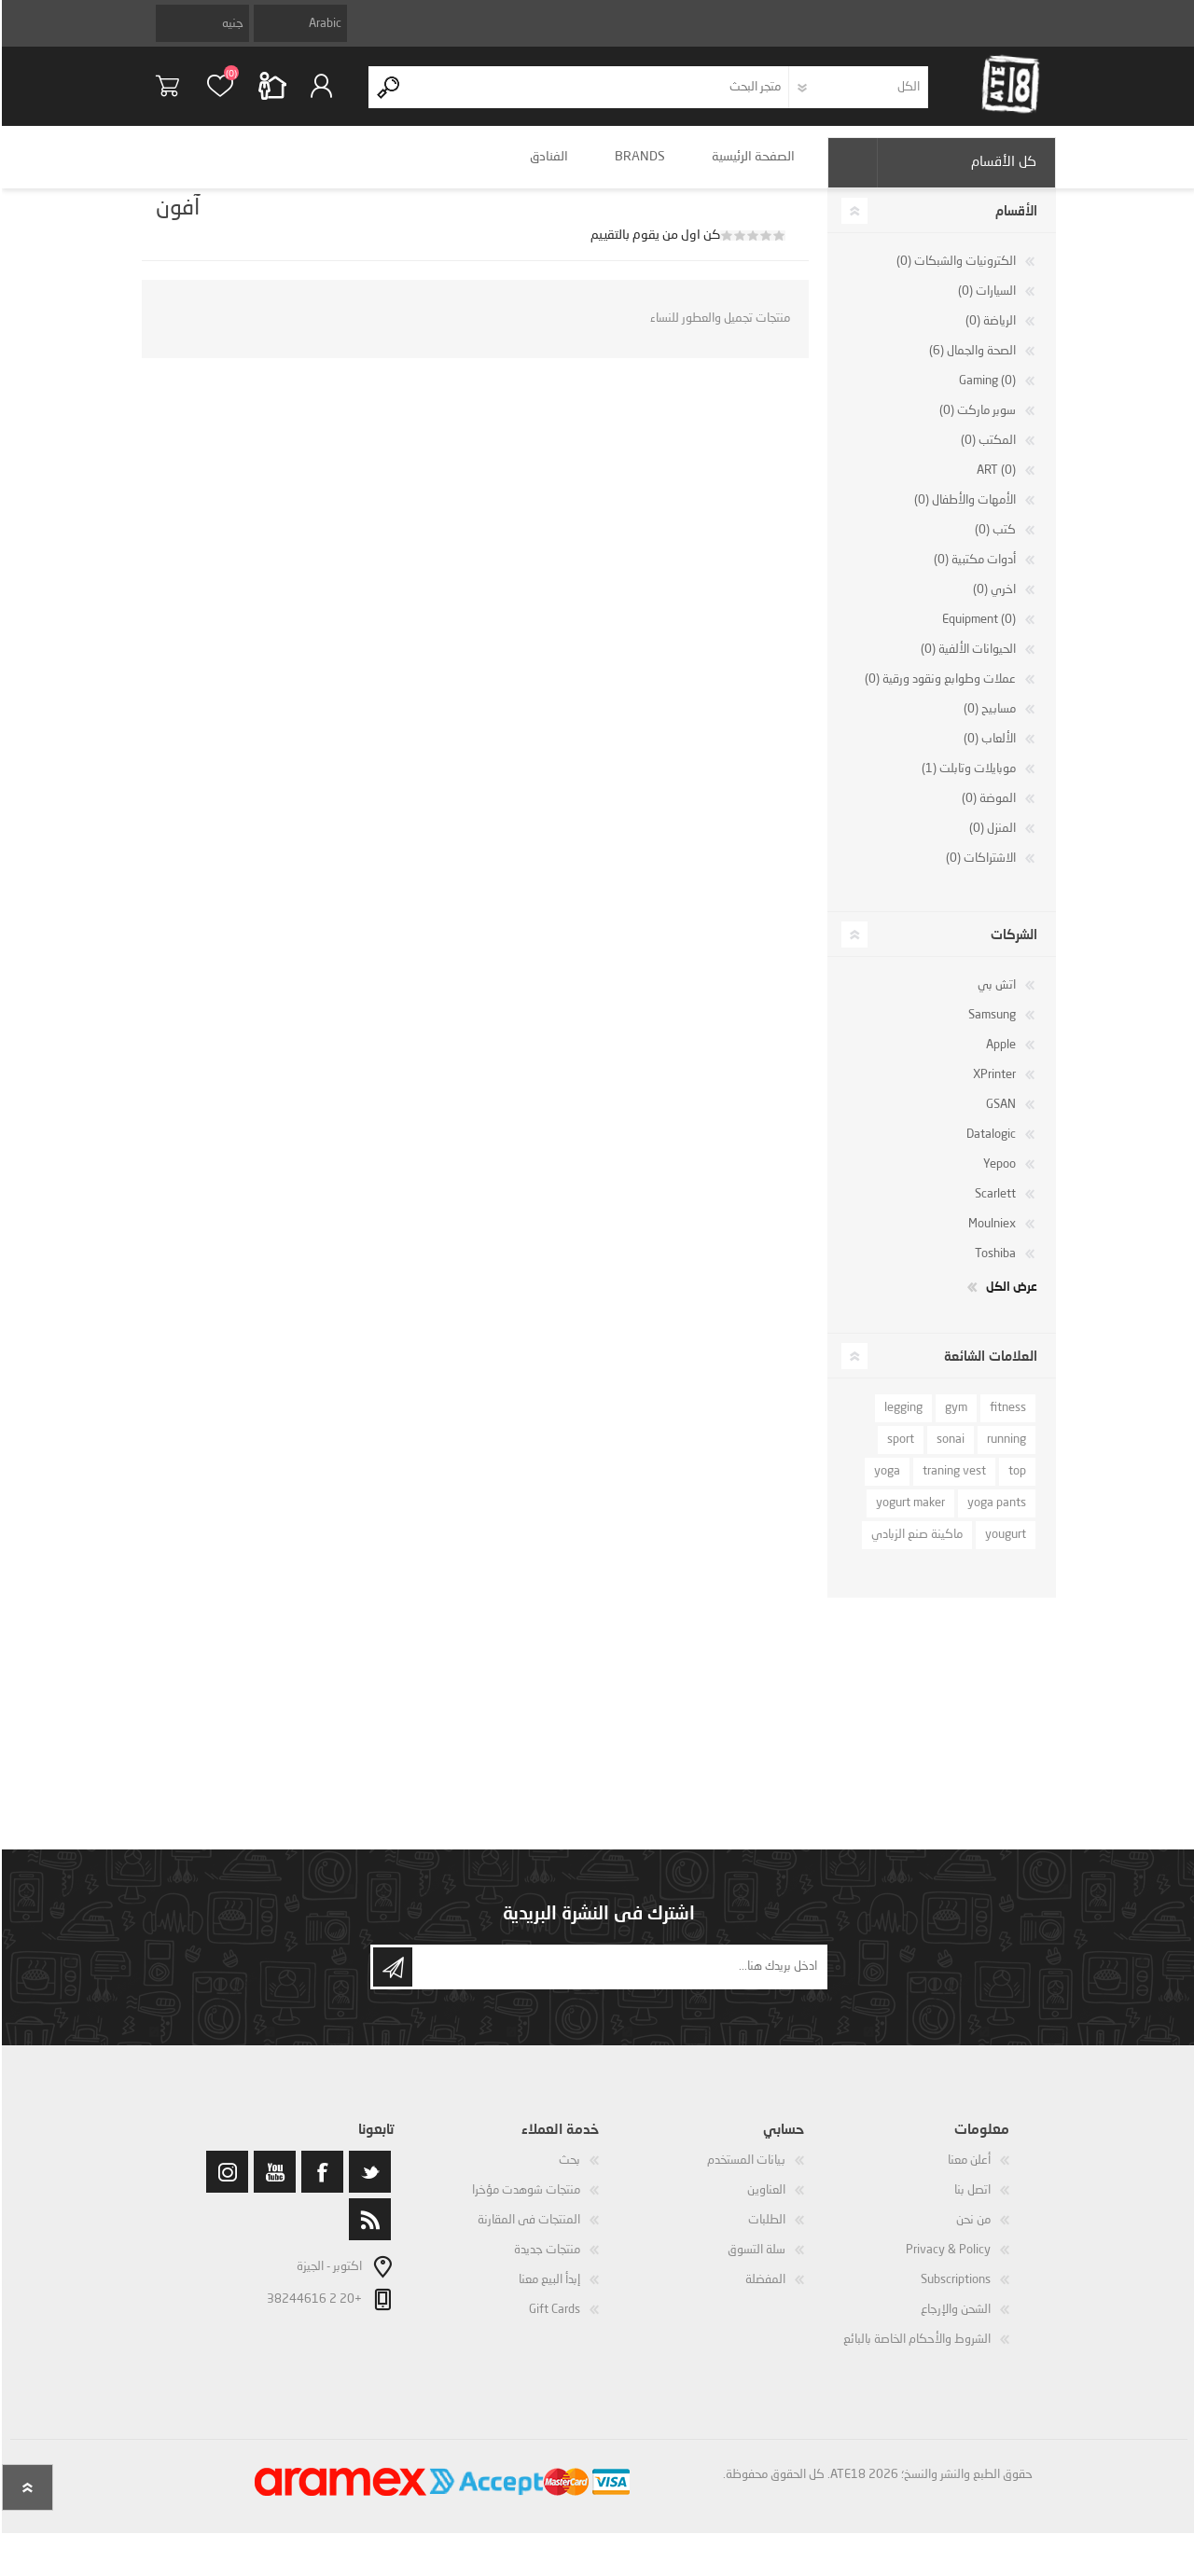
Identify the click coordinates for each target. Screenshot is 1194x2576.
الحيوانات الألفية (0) (966, 663)
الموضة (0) (987, 812)
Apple (999, 1058)
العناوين (764, 2203)
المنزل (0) (990, 842)
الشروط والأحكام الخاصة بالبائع (915, 2353)
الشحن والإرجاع (954, 2323)
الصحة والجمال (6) (970, 364)
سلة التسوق (179, 92)
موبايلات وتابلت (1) (967, 782)
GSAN (999, 1118)
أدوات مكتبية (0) (973, 573)
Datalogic (989, 1148)
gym (954, 1421)
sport (898, 1453)
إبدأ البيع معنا (547, 2293)
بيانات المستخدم (744, 2173)
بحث (567, 2173)
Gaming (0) (985, 394)
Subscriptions (954, 2293)
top (1015, 1484)
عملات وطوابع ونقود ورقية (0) (938, 692)
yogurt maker (908, 1516)
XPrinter (992, 1088)
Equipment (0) (977, 633)
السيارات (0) (985, 304)
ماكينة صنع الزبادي (915, 1548)
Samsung (990, 1028)
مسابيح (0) (988, 722)
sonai (949, 1453)
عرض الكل (1009, 1299)
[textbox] (597, 94)
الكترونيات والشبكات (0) (954, 275)
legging (901, 1421)
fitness (1006, 1421)
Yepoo (997, 1177)
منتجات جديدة (545, 2263)
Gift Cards (552, 2323)
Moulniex (990, 1237)
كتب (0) (993, 543)
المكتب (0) (986, 454)
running (1004, 1453)
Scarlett (993, 1207)
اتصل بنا (970, 2203)
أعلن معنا (967, 2173)
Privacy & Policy (946, 2263)
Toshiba (993, 1267)
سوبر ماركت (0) (975, 424)
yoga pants (994, 1516)
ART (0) (994, 484)
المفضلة (763, 2293)
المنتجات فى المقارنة (527, 2233)
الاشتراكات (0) (979, 872)
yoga (885, 1484)
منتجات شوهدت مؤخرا (524, 2203)
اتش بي (995, 998)
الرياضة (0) (989, 334)
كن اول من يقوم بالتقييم (653, 248)
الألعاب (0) (988, 752)
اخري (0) (992, 603)
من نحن (971, 2233)
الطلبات (765, 2233)
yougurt (1003, 1548)
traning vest (952, 1484)
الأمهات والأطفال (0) (963, 513)
